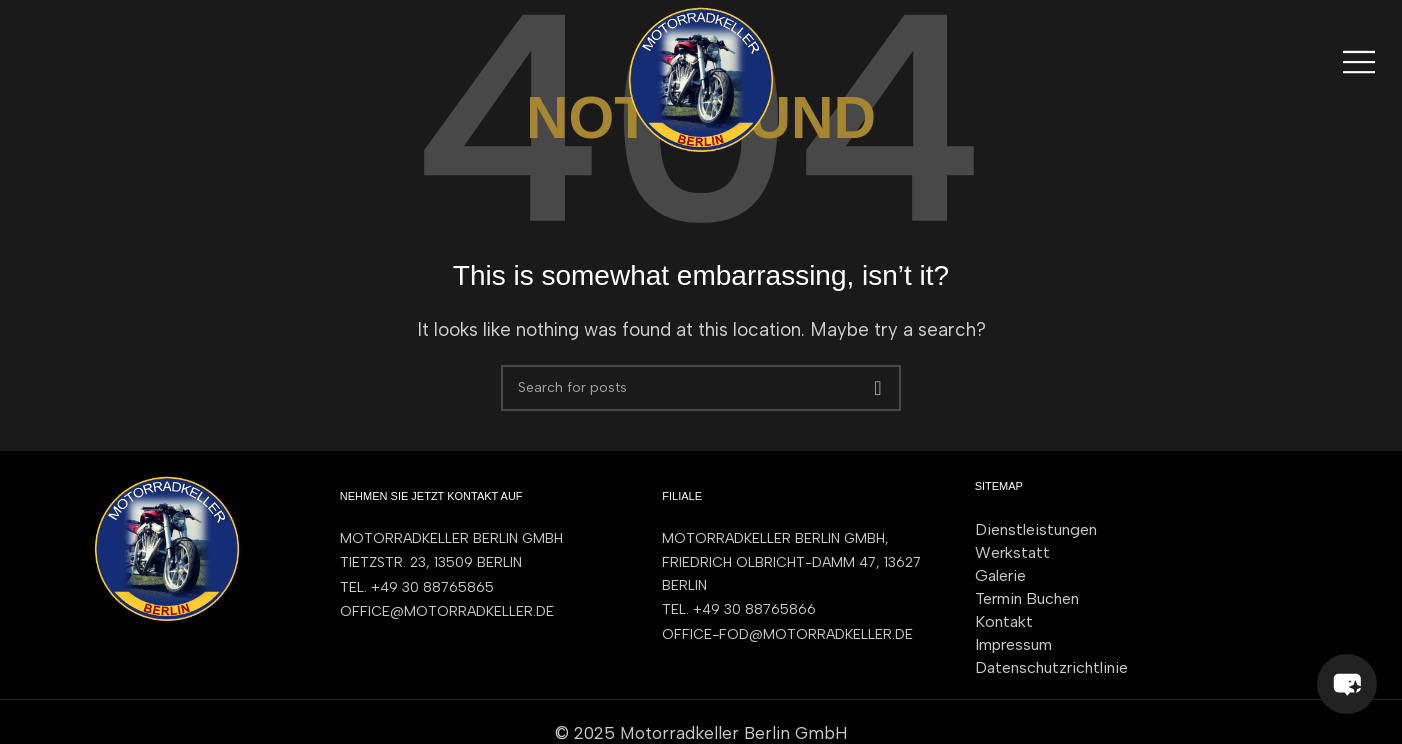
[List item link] (481, 588)
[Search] (701, 388)
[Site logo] (701, 78)
